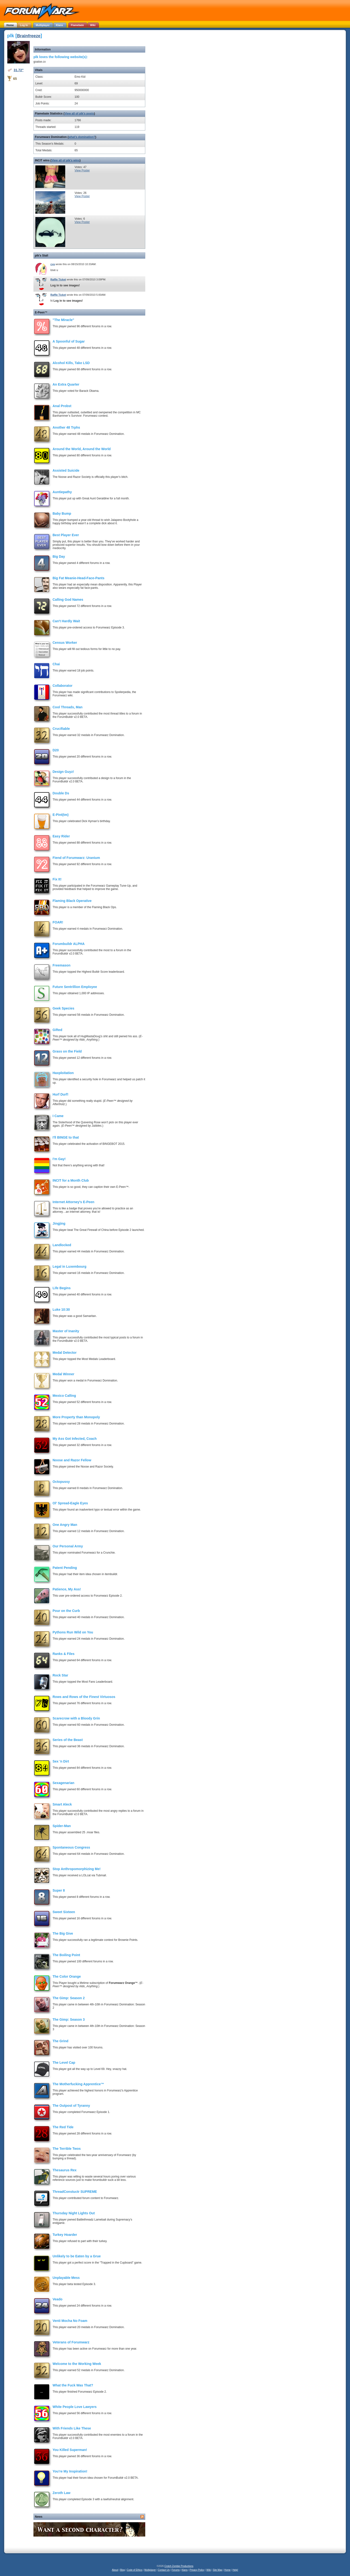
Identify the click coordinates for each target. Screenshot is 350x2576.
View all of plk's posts (79, 113)
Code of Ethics (134, 2570)
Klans (185, 2570)
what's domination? (82, 137)
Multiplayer (150, 2570)
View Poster (82, 170)
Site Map (217, 2570)
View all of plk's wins (65, 160)
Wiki (208, 2570)
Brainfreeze (28, 35)
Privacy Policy (196, 2570)
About (115, 2570)
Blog (122, 2570)
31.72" (19, 70)
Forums (176, 2570)
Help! (235, 2570)
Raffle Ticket (58, 279)
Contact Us (164, 2570)
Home (227, 2570)
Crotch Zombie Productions (178, 2566)
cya (52, 264)
